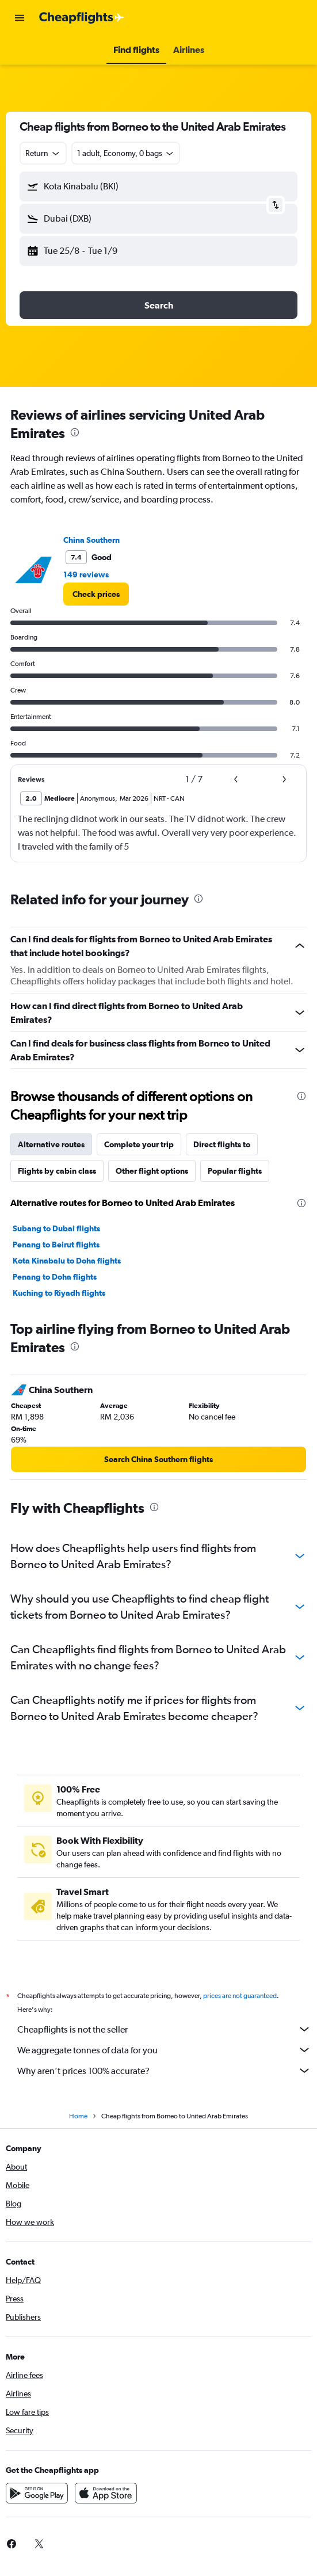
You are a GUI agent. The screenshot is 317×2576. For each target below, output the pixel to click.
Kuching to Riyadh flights (59, 1292)
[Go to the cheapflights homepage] (81, 18)
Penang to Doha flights (55, 1276)
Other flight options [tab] (152, 1170)
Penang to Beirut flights (56, 1244)
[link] (96, 594)
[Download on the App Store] (106, 2505)
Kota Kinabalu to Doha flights (67, 1260)
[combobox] (43, 153)
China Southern (91, 540)
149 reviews (86, 574)
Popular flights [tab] (235, 1170)
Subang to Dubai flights (56, 1228)
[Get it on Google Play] (37, 2505)
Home (78, 2129)
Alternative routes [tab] (51, 1144)
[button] (19, 18)
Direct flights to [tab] (221, 1144)
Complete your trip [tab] (139, 1144)
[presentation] (75, 432)
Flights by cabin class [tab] (57, 1170)
